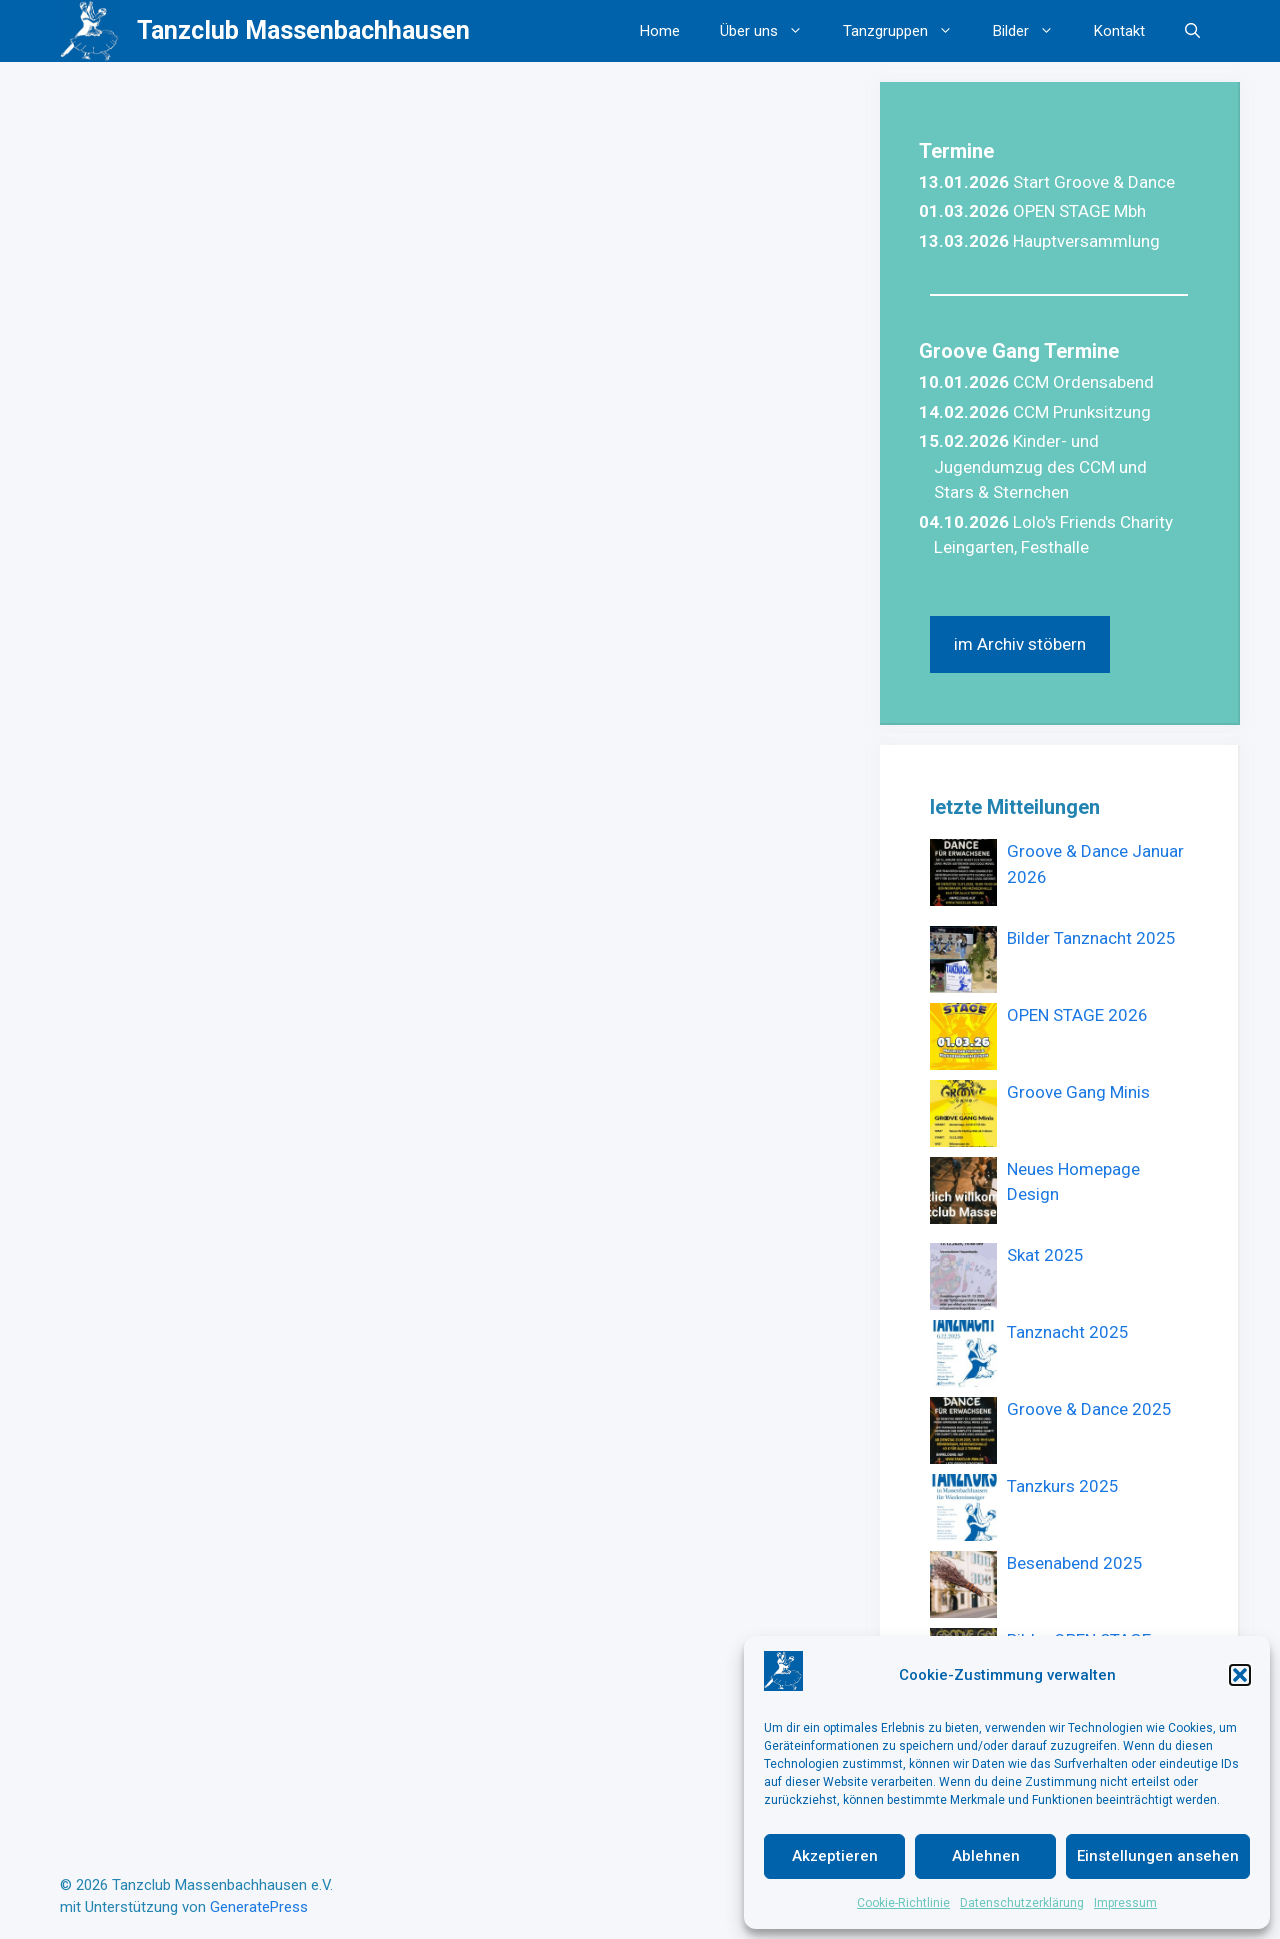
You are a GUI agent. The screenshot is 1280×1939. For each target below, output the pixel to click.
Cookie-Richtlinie (903, 1903)
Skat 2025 (1045, 1255)
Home (660, 31)
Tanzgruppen (908, 31)
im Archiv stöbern (1020, 644)
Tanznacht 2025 (1068, 1332)
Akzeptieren (835, 1856)
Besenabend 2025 (1075, 1563)
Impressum (1125, 1903)
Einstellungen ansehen (1158, 1856)
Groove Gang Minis (1078, 1092)
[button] (1240, 1675)
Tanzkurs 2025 (1063, 1486)
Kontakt (1119, 31)
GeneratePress (259, 1907)
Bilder (1033, 31)
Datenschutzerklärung (1022, 1903)
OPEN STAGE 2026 (1077, 1015)
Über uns (771, 31)
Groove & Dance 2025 (1089, 1409)
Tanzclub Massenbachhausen (303, 30)
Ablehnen (986, 1856)
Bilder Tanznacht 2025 (1091, 938)
